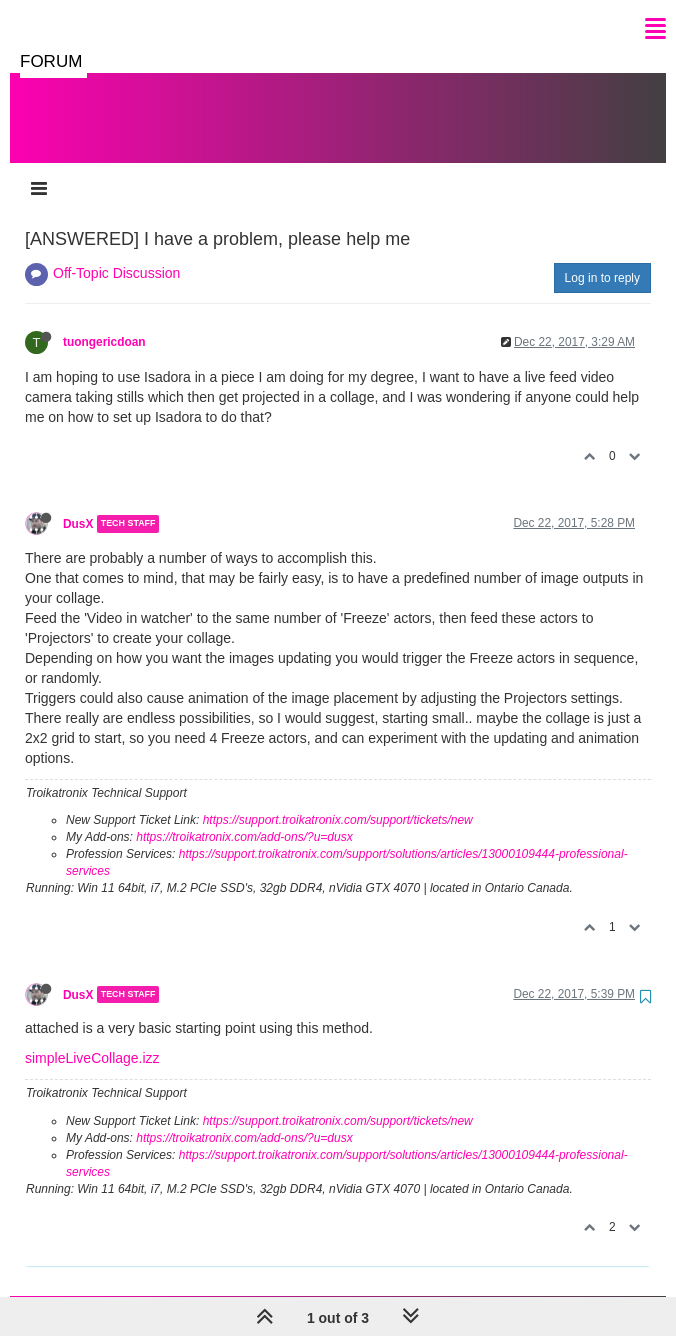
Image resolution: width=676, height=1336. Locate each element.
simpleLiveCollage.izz (92, 1038)
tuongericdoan (104, 322)
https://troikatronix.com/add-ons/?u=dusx (244, 817)
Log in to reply (602, 258)
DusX (78, 504)
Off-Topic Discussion (116, 253)
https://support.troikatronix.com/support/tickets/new (338, 800)
